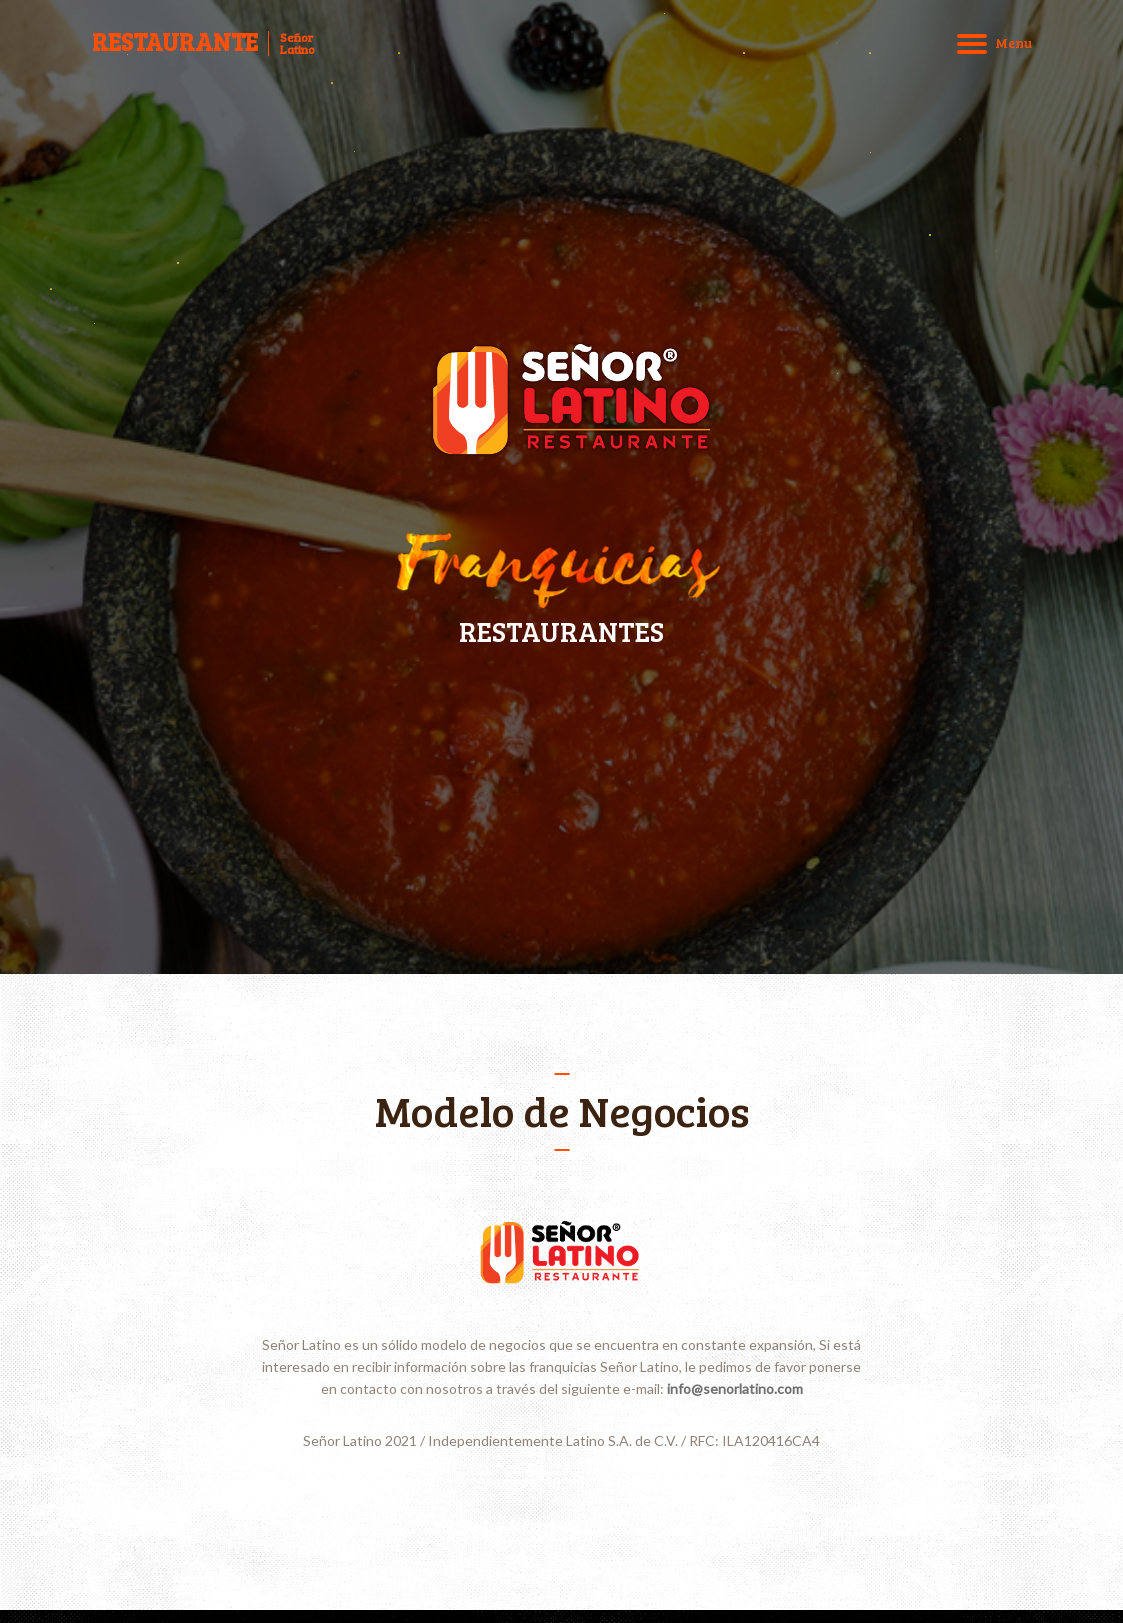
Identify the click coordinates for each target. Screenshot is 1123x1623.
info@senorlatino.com (735, 1388)
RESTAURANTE (175, 42)
